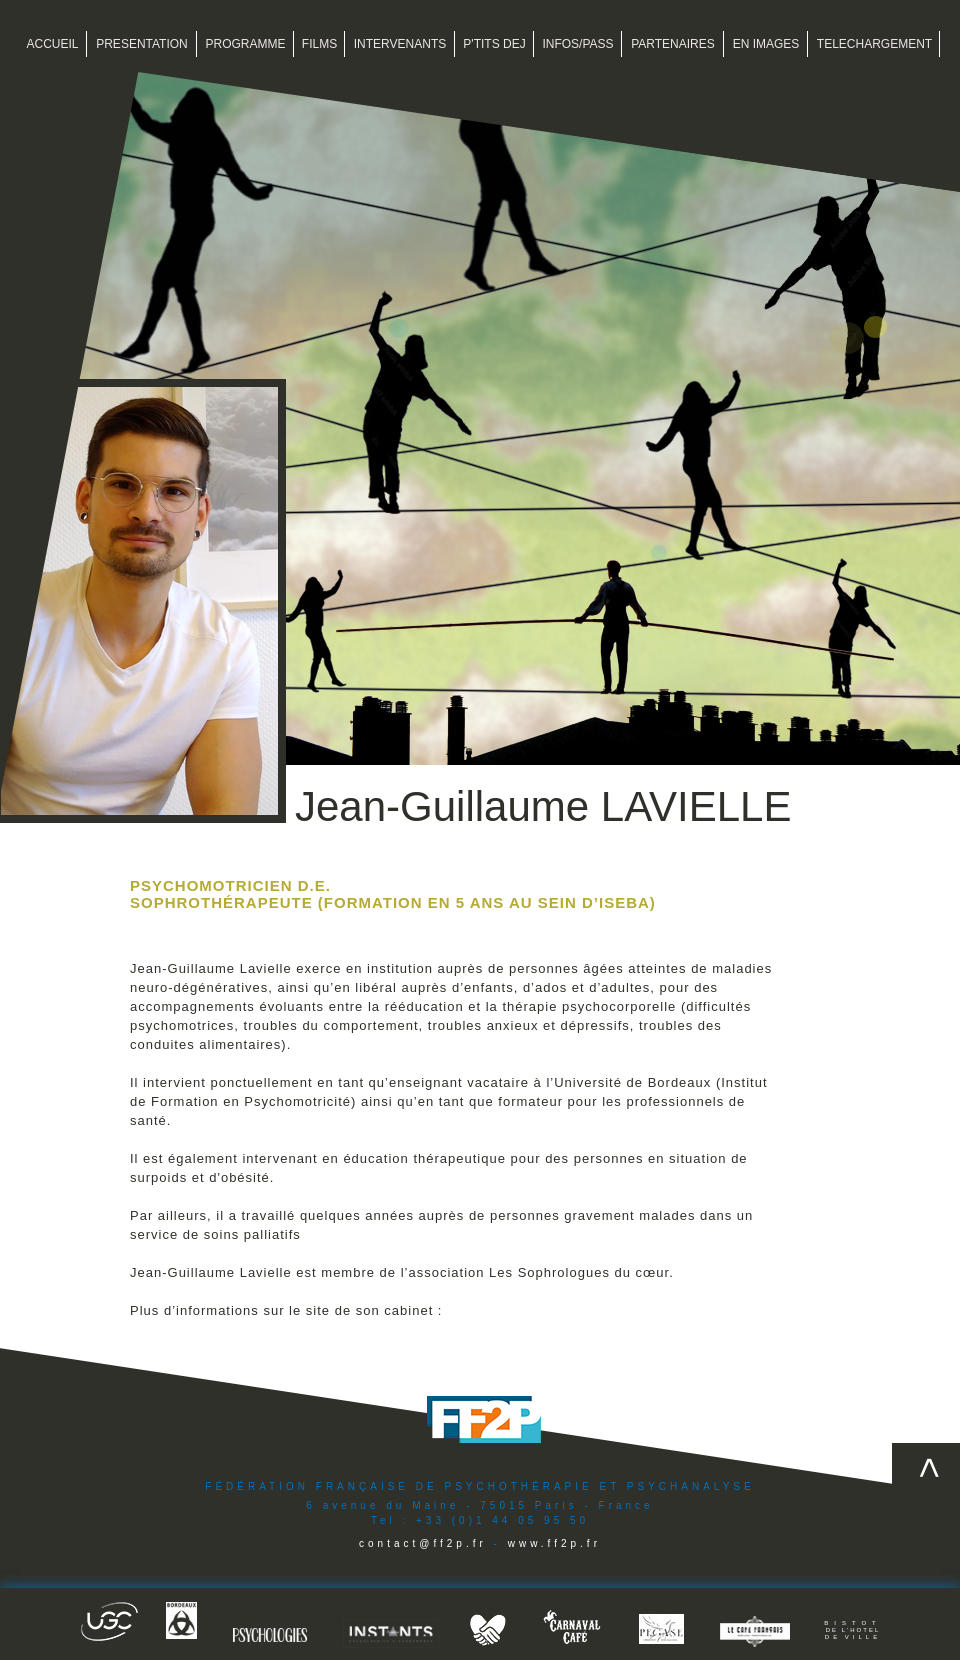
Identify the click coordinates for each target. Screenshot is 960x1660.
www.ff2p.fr (554, 1543)
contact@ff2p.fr (423, 1543)
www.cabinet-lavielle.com (531, 1310)
